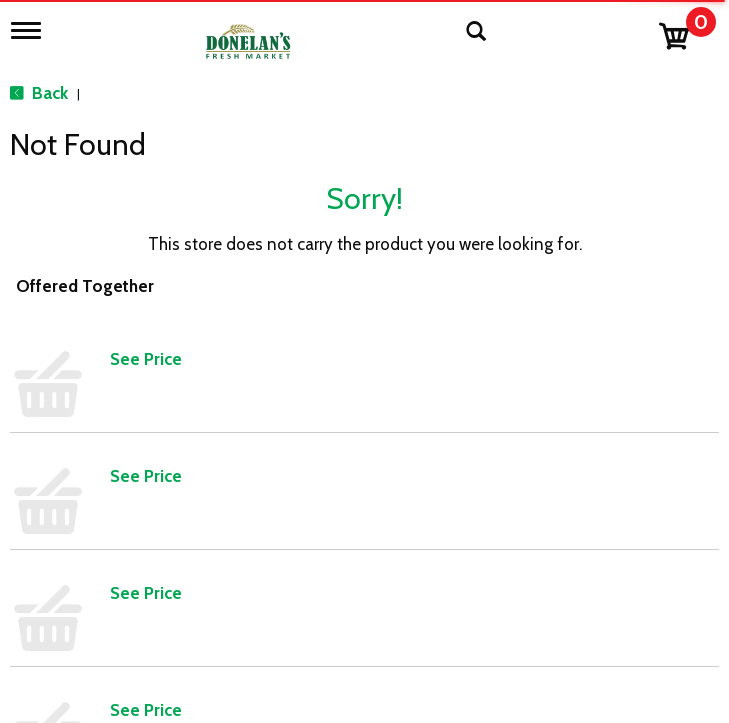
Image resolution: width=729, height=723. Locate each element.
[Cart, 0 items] (686, 31)
